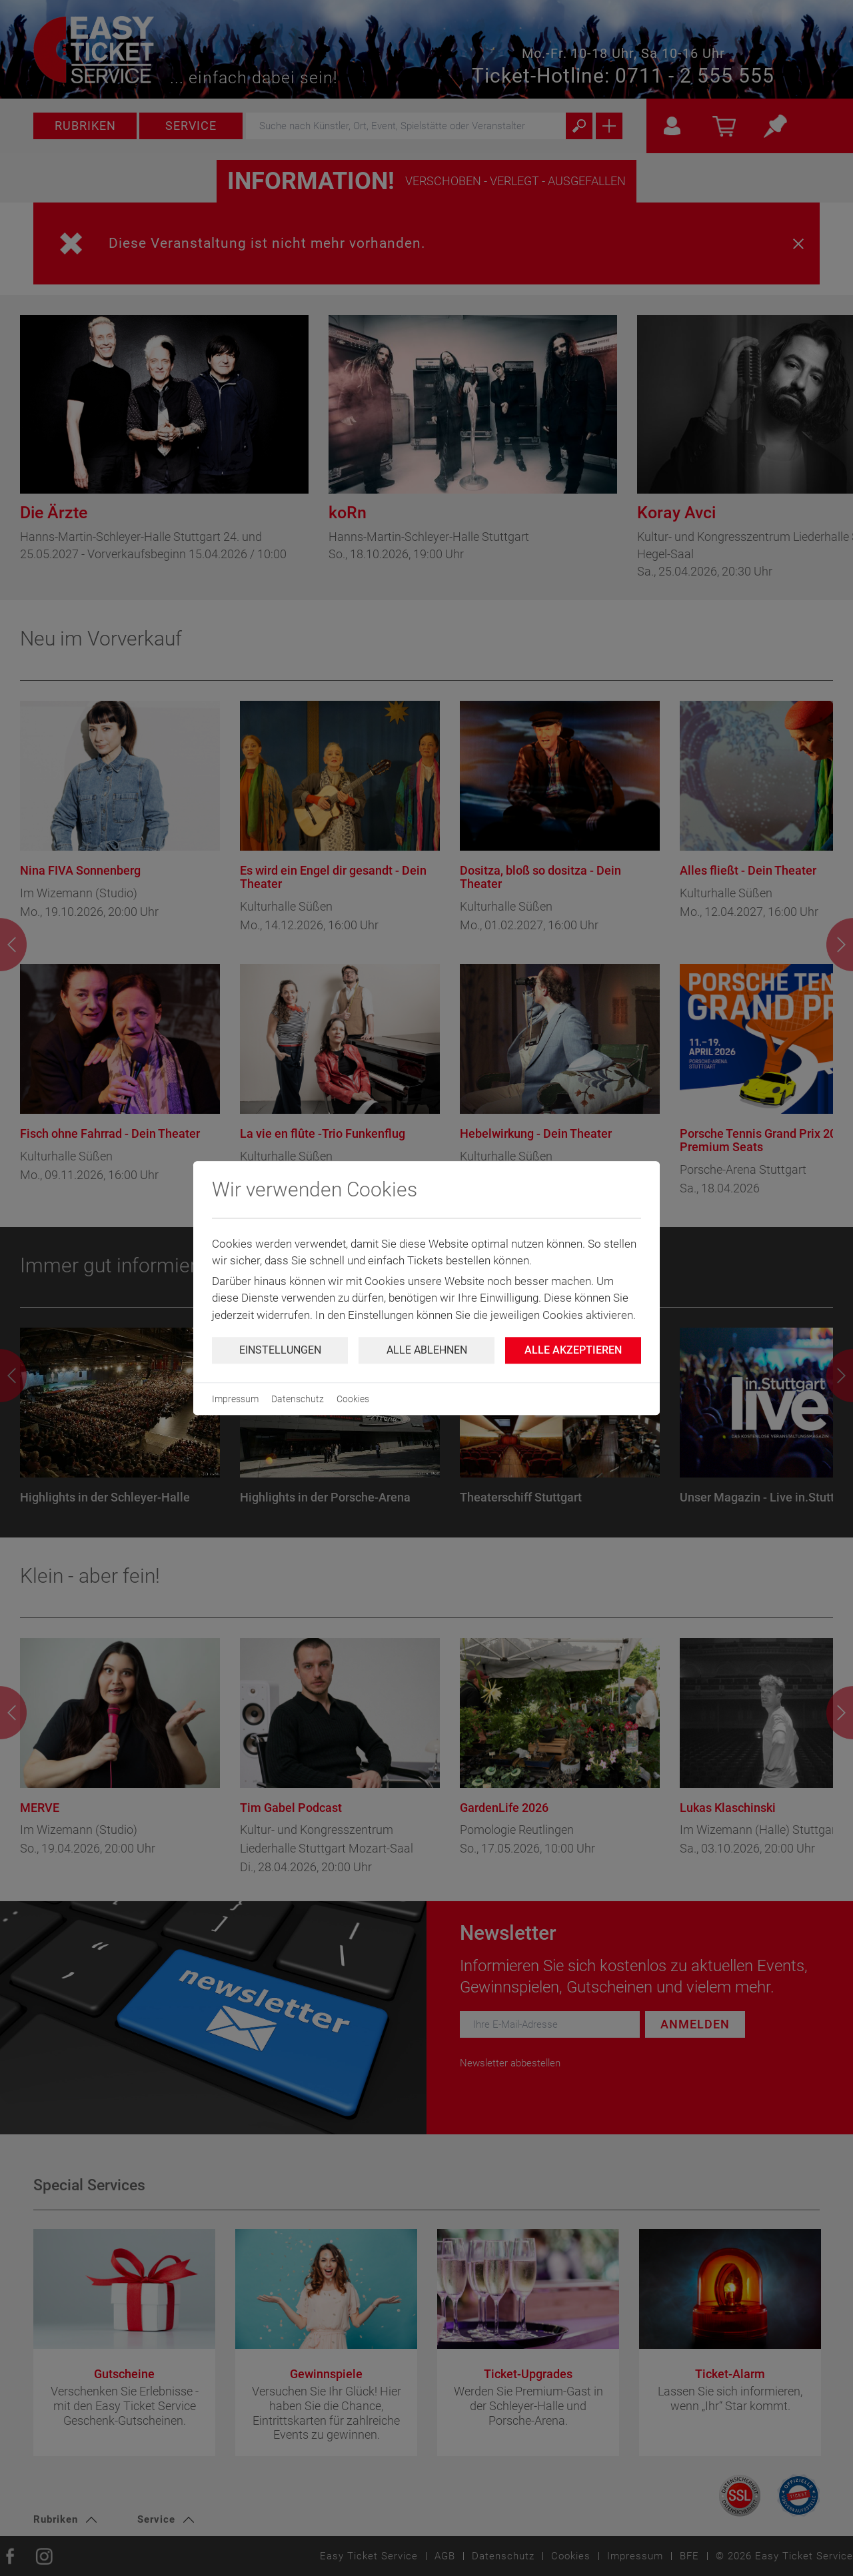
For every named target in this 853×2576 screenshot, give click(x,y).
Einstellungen (280, 1350)
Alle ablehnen (427, 1350)
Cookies (353, 1399)
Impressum (235, 1399)
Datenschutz (297, 1399)
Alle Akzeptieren (573, 1350)
